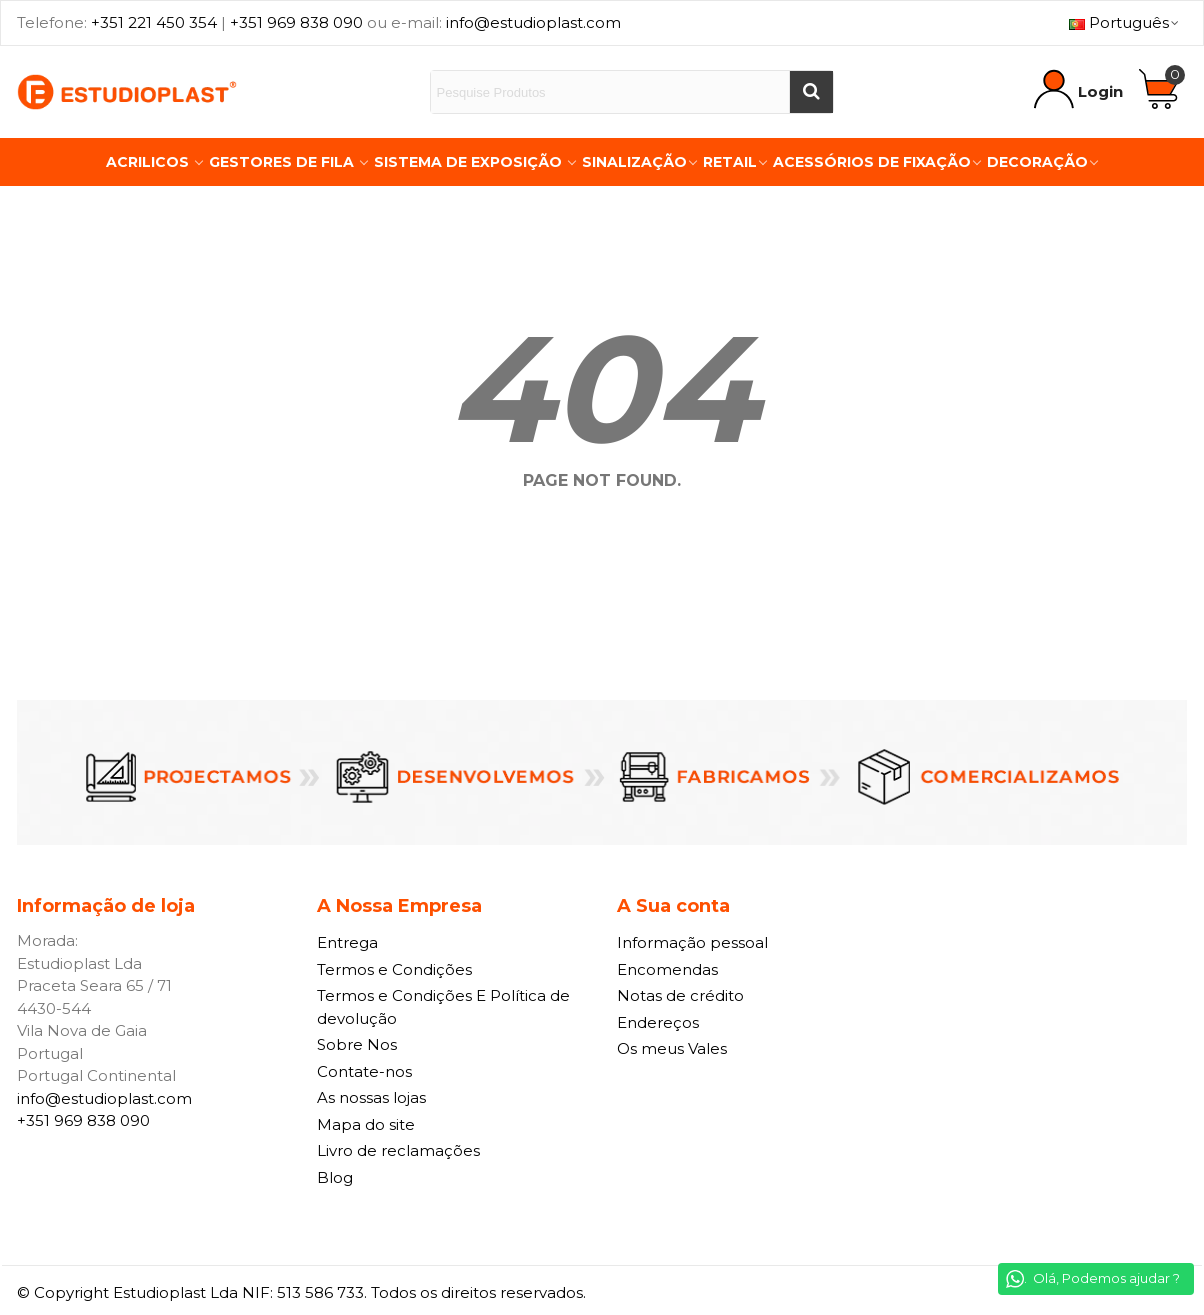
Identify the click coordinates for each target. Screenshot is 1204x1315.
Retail (730, 162)
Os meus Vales (672, 1048)
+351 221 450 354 (154, 22)
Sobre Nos (357, 1044)
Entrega (347, 942)
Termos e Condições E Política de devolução (443, 1007)
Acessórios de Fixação (872, 162)
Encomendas (667, 969)
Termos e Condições (394, 969)
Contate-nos (364, 1071)
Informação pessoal (692, 942)
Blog (335, 1177)
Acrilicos (149, 162)
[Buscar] (811, 92)
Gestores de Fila (283, 162)
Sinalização (634, 162)
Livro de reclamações (398, 1150)
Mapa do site (366, 1124)
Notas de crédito (680, 995)
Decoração (1037, 162)
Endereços (658, 1022)
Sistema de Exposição (470, 162)
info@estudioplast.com (533, 22)
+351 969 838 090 (296, 22)
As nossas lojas (371, 1097)
